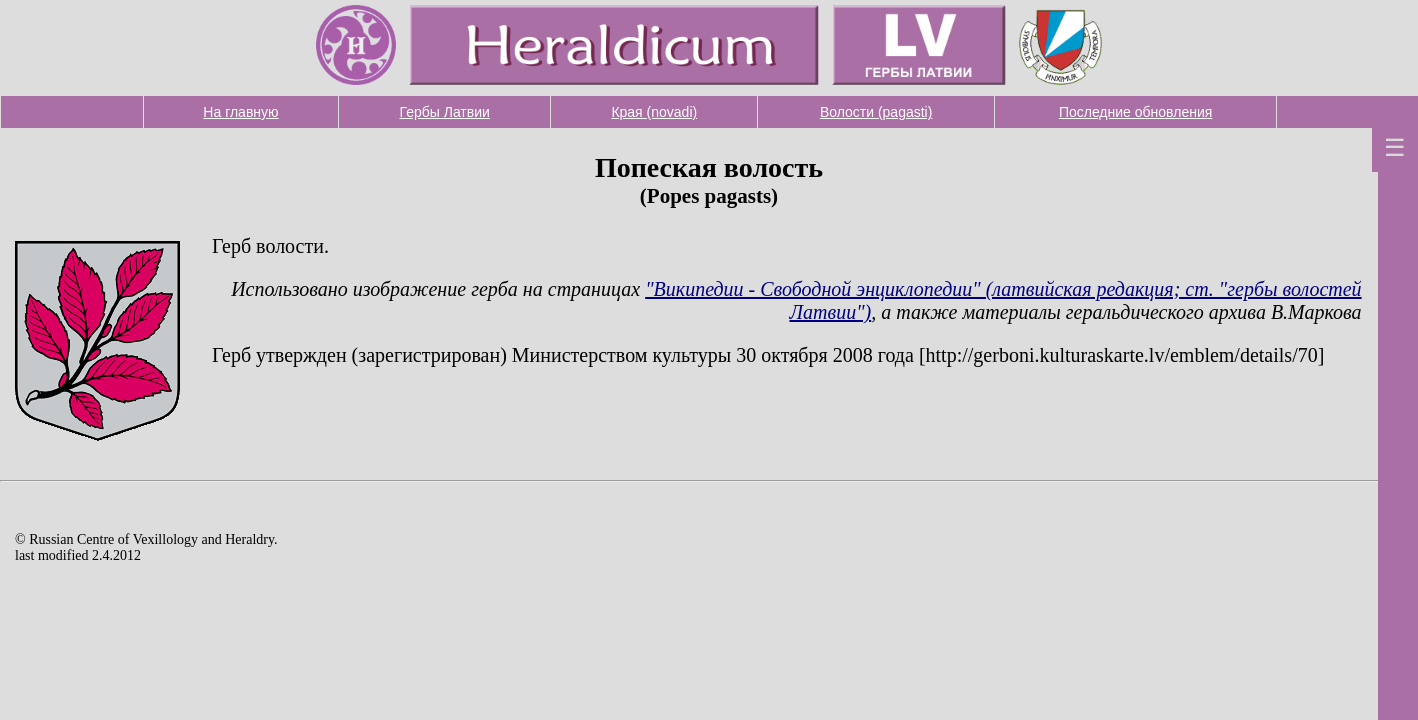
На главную (240, 112)
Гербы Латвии (445, 112)
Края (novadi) (654, 112)
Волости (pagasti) (876, 112)
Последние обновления (1135, 112)
